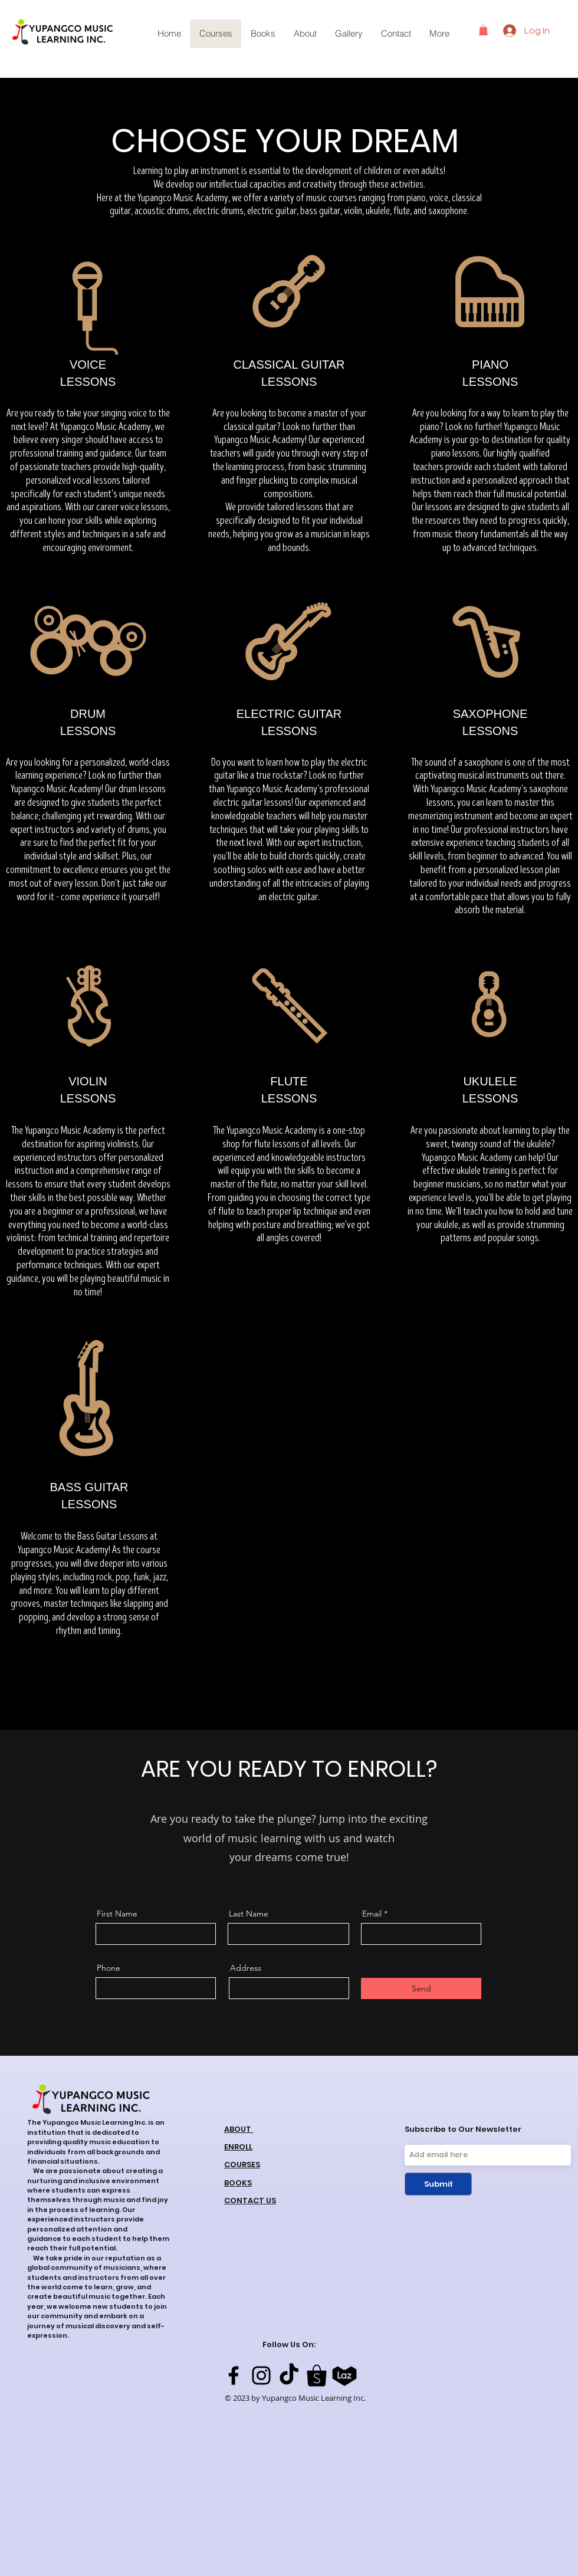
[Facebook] (233, 2375)
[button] (483, 30)
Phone (108, 1968)
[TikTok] (289, 2375)
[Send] (421, 1988)
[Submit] (438, 2184)
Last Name (248, 1913)
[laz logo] (344, 2375)
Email (372, 1913)
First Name (117, 1913)
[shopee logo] (316, 2375)
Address (245, 1968)
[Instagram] (261, 2375)
